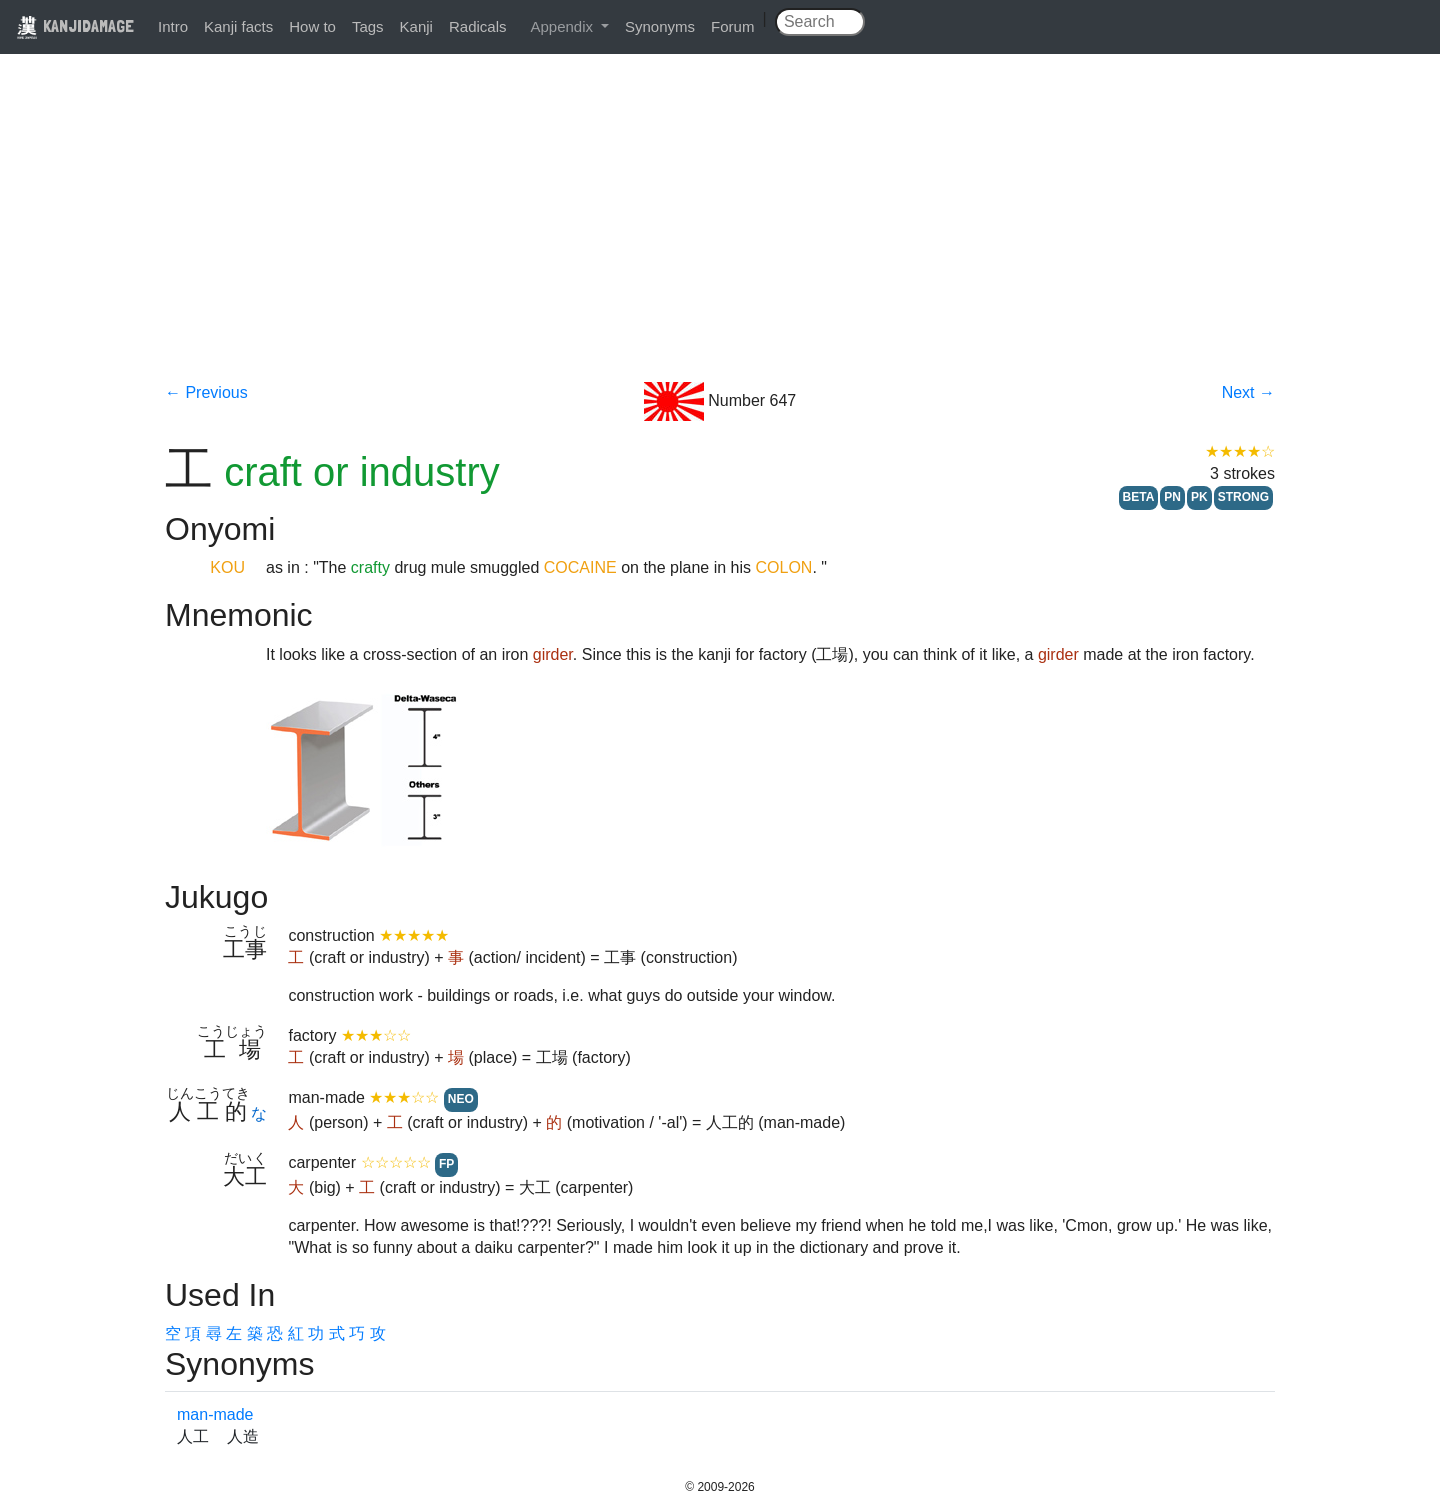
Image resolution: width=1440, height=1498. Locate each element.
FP (446, 1164)
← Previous (206, 392)
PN (1172, 497)
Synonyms (660, 26)
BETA (1139, 497)
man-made (215, 1414)
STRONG (1243, 497)
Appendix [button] (563, 26)
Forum (732, 26)
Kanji (416, 26)
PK (1199, 497)
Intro (173, 26)
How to (312, 26)
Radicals (478, 26)
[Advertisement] (720, 232)
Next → (1248, 392)
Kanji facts (238, 26)
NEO (461, 1099)
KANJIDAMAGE (75, 25)
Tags (368, 26)
